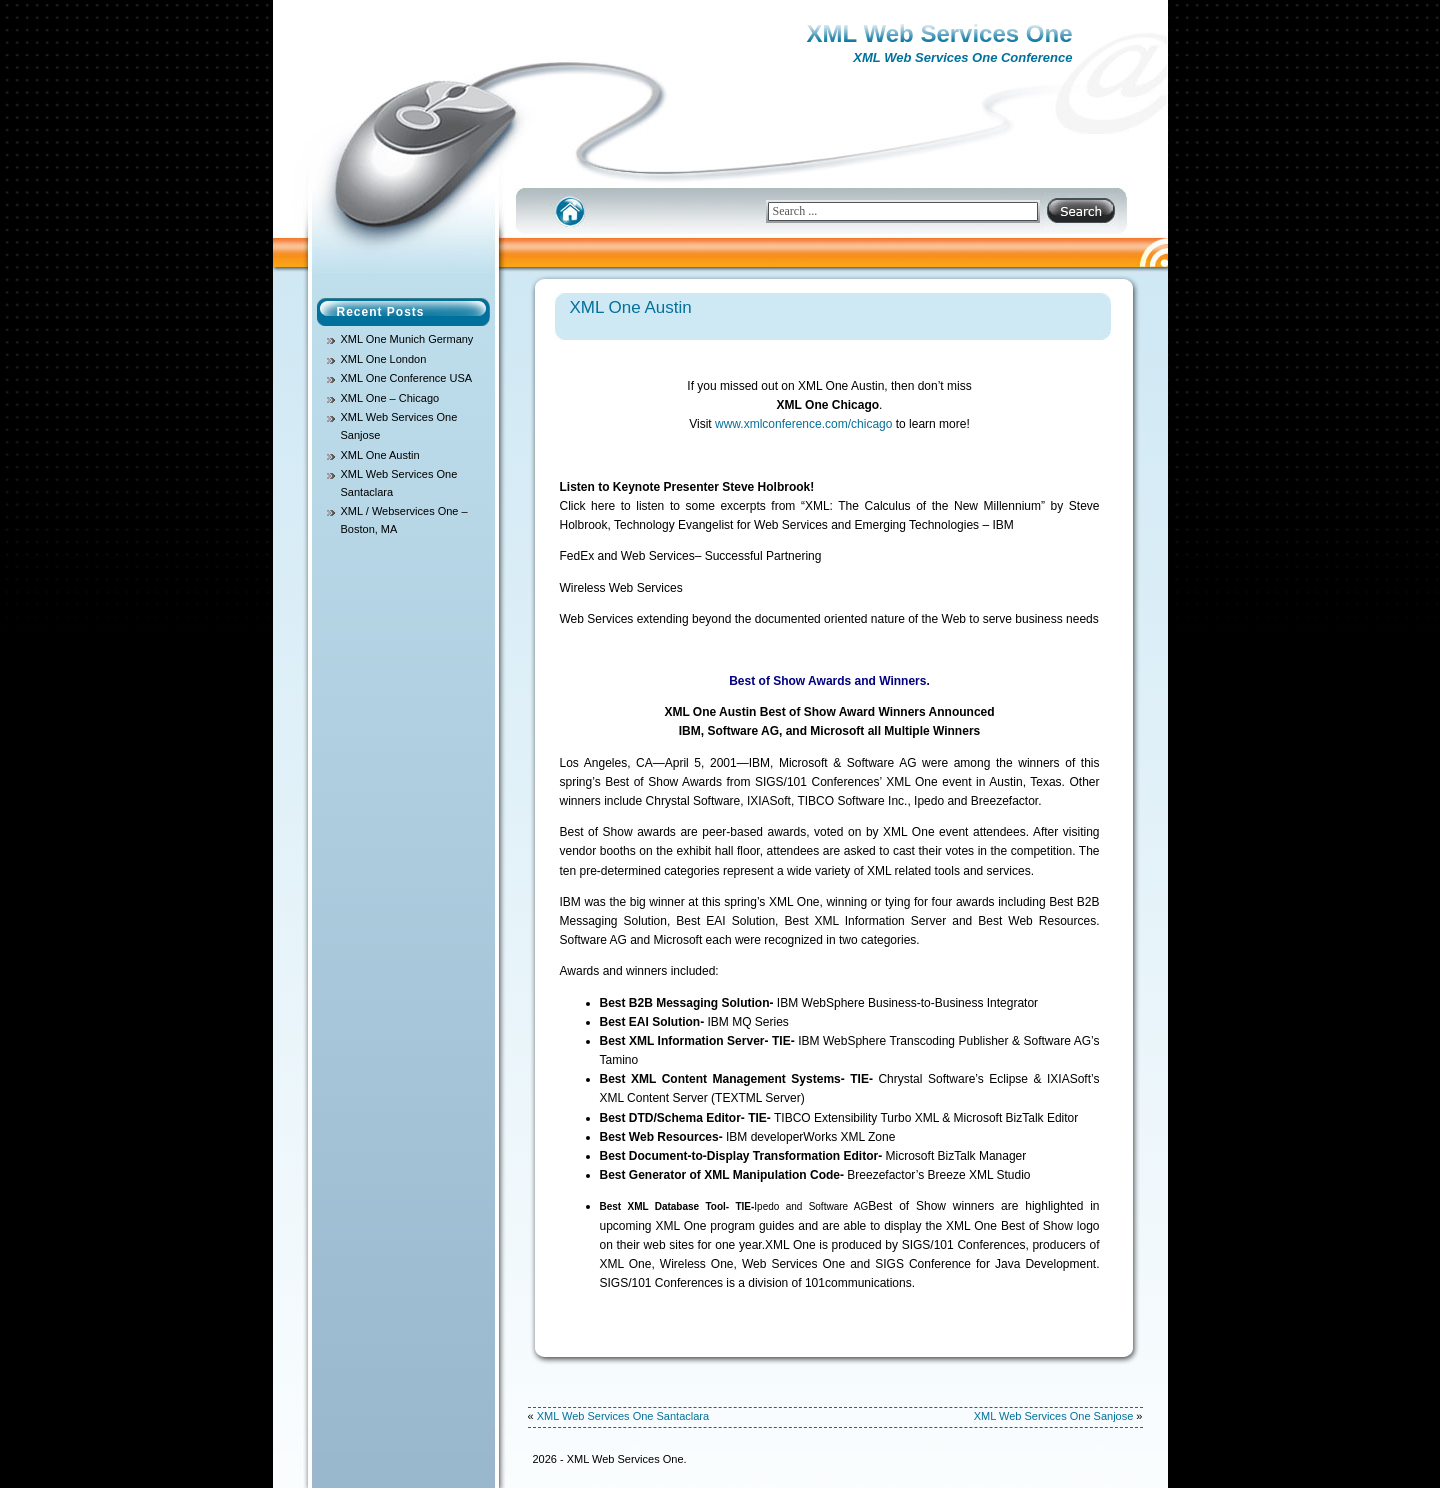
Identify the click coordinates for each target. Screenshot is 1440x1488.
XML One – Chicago (390, 398)
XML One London (384, 359)
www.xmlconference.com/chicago (803, 424)
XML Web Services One (940, 33)
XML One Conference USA (407, 378)
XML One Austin (380, 455)
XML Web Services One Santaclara (623, 1416)
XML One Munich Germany (407, 339)
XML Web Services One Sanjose (1054, 1416)
